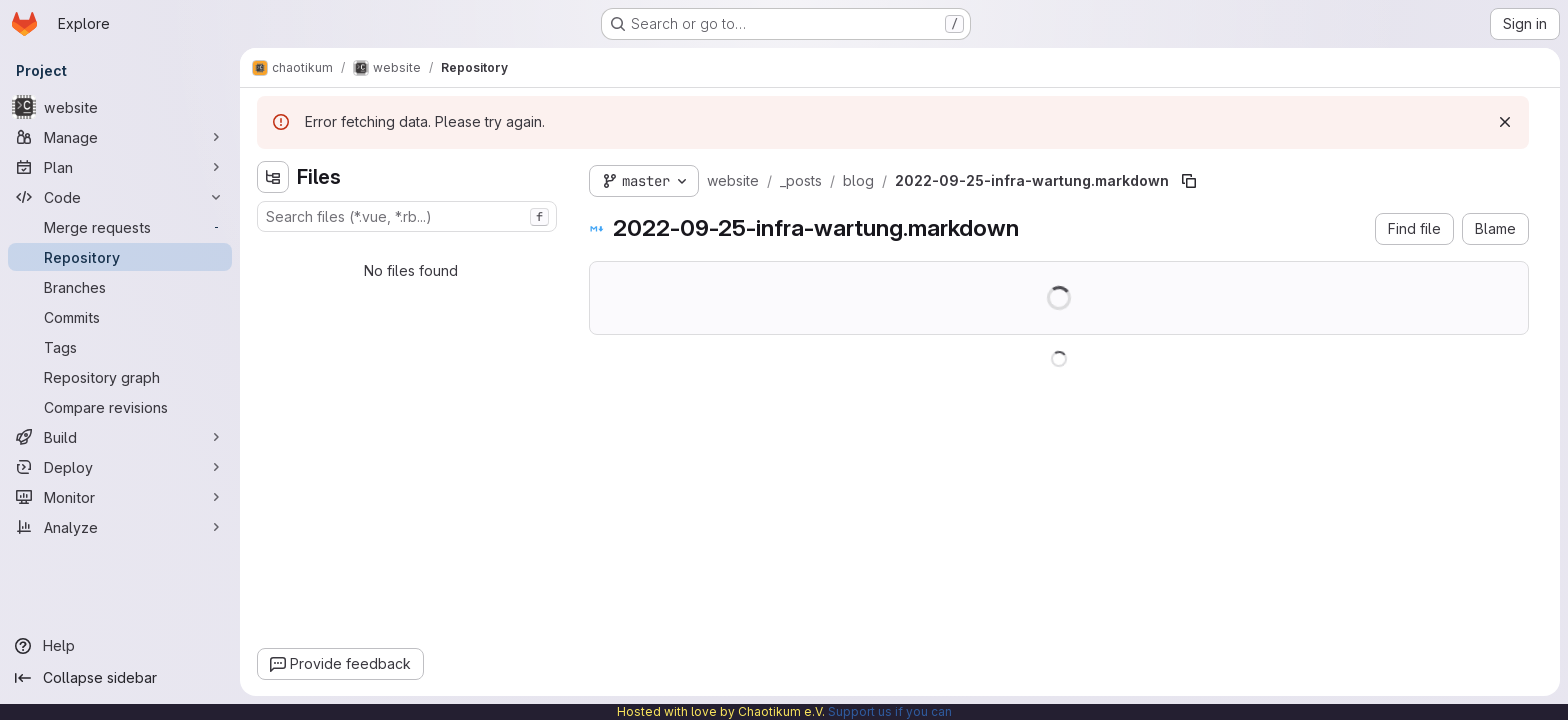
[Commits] (120, 317)
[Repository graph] (120, 377)
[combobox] (407, 216)
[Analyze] (120, 527)
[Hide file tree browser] (273, 177)
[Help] (120, 646)
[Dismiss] (1505, 122)
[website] (120, 107)
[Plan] (120, 167)
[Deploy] (120, 467)
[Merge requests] (120, 227)
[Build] (120, 437)
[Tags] (120, 347)
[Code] (120, 197)
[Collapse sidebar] (120, 678)
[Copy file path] (1189, 181)
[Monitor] (120, 497)
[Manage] (120, 137)
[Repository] (120, 257)
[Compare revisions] (120, 407)
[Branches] (120, 287)
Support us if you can (890, 711)
